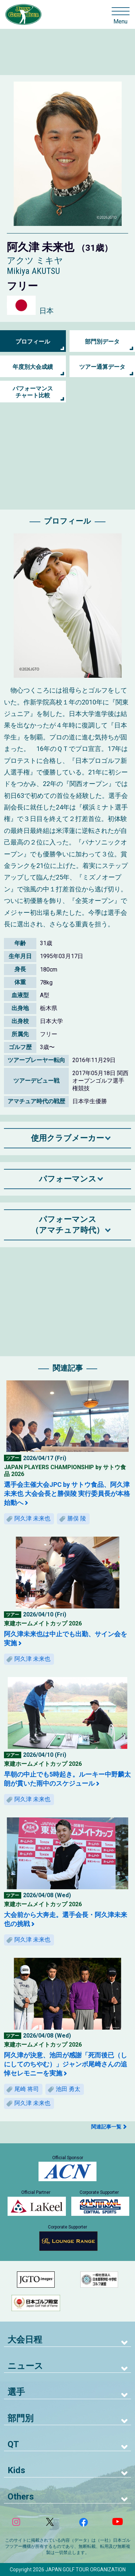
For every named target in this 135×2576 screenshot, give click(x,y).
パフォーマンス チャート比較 (33, 392)
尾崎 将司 (26, 2089)
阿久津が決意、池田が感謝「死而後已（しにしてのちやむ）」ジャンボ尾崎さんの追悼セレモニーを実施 (65, 2064)
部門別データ (102, 341)
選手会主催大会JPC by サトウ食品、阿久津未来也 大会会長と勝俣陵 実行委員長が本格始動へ (67, 1493)
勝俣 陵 (76, 1518)
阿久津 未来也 (32, 1518)
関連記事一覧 (106, 2127)
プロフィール (32, 341)
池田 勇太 (68, 2089)
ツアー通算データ (102, 366)
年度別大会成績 (33, 366)
